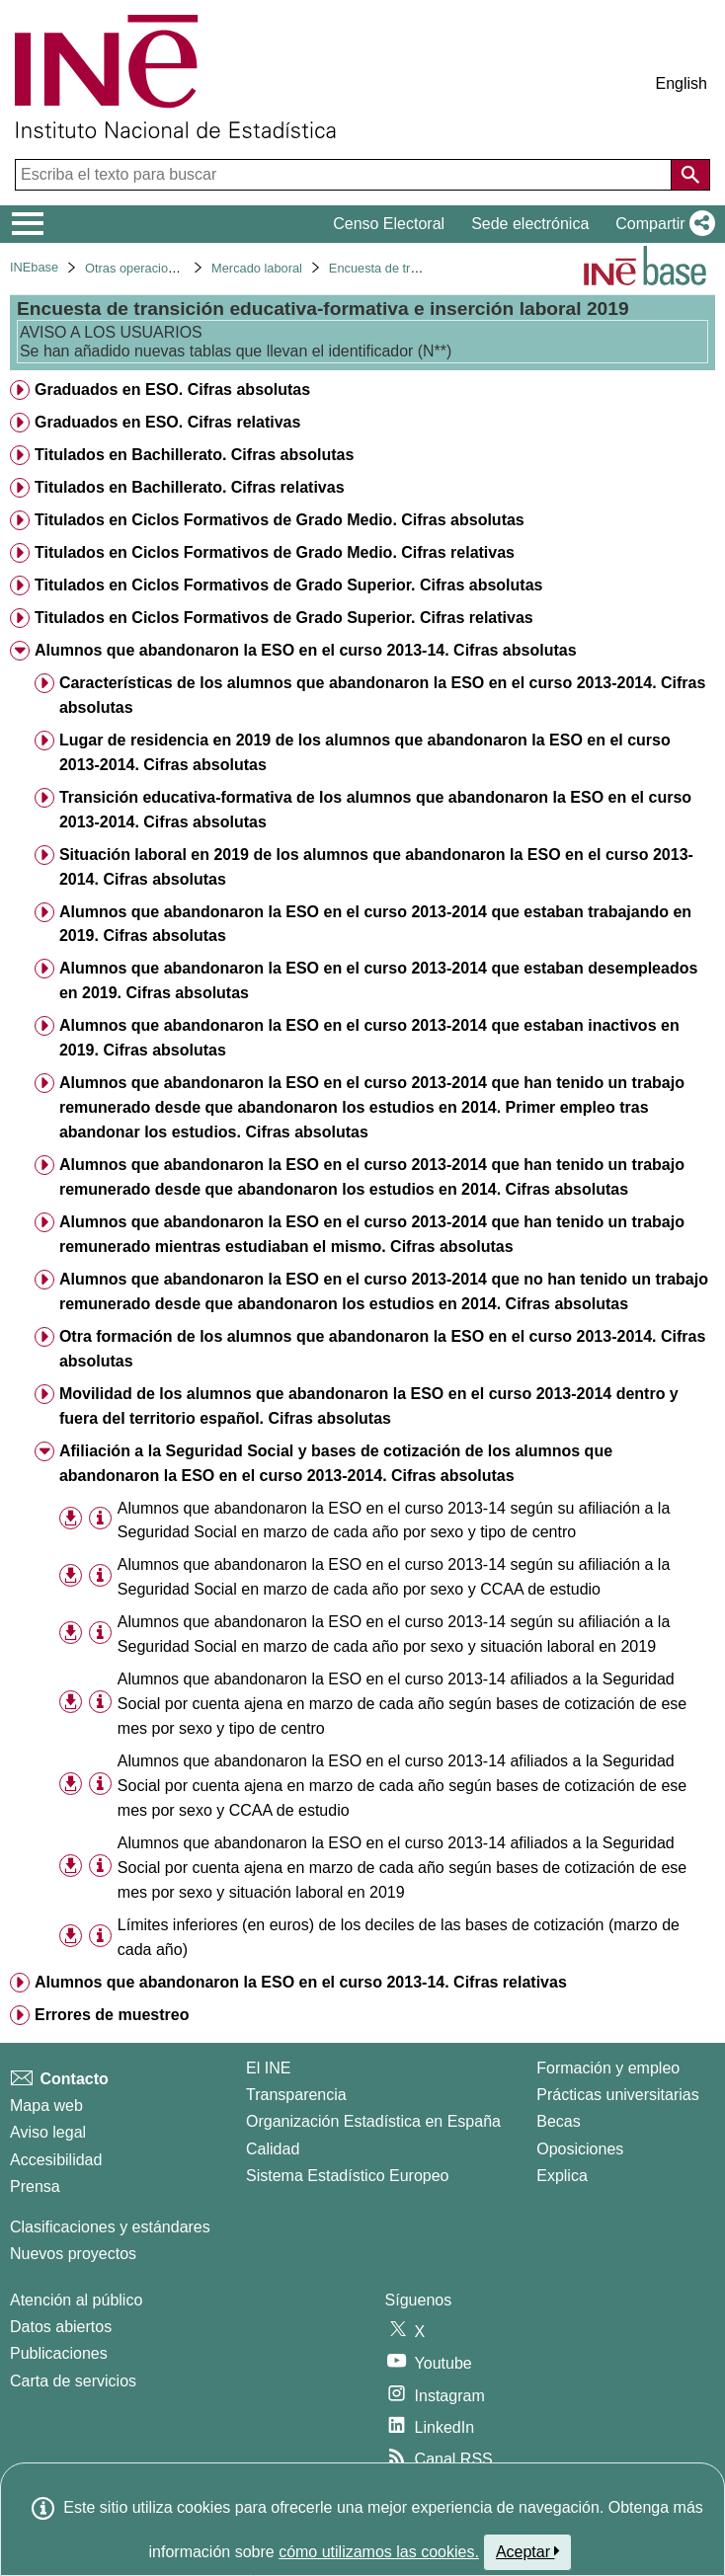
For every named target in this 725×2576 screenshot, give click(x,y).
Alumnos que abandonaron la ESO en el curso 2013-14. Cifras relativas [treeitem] (301, 1982)
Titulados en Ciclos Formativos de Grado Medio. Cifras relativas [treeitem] (275, 552)
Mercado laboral (256, 268)
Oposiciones (579, 2149)
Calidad (272, 2149)
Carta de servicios (73, 2381)
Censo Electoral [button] (388, 223)
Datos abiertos (61, 2326)
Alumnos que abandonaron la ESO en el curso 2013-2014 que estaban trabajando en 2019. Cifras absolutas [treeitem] (375, 924)
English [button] (681, 83)
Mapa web (46, 2105)
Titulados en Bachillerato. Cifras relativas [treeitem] (190, 487)
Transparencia (296, 2094)
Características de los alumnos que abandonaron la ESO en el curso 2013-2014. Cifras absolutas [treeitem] (382, 695)
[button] (661, 224)
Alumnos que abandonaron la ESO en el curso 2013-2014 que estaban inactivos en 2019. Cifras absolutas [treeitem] (369, 1037)
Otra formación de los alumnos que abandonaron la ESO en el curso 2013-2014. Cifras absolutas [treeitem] (382, 1348)
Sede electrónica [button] (530, 223)
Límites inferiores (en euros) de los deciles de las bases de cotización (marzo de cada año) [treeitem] (399, 1937)
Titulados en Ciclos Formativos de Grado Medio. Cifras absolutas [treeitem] (279, 519)
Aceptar (528, 2551)
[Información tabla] (100, 1519)
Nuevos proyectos (73, 2253)
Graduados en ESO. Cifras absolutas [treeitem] (172, 389)
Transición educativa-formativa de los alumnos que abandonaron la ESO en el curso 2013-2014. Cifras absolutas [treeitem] (375, 809)
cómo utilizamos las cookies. (379, 2551)
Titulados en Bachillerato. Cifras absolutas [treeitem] (194, 454)
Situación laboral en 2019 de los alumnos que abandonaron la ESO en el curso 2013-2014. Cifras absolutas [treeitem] (376, 867)
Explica (562, 2175)
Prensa (35, 2186)
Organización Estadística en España (373, 2121)
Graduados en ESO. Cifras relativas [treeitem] (167, 422)
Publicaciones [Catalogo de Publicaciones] (59, 2353)
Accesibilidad (56, 2159)
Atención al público (76, 2300)
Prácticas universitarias (617, 2094)
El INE (268, 2068)
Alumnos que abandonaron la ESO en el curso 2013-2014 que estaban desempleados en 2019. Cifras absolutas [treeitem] (378, 980)
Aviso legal (48, 2132)
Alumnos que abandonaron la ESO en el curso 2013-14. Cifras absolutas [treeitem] (306, 650)
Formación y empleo (608, 2068)
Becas (558, 2121)
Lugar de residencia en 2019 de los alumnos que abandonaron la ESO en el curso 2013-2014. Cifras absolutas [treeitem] (365, 752)
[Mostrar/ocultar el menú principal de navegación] (28, 224)
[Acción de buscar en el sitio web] (690, 175)
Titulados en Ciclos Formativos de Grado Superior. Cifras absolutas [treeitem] (289, 585)
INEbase (34, 267)
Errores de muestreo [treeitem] (112, 2014)
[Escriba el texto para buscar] (345, 175)
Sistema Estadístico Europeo (347, 2175)
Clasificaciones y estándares (110, 2227)
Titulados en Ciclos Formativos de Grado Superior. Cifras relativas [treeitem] (284, 617)
